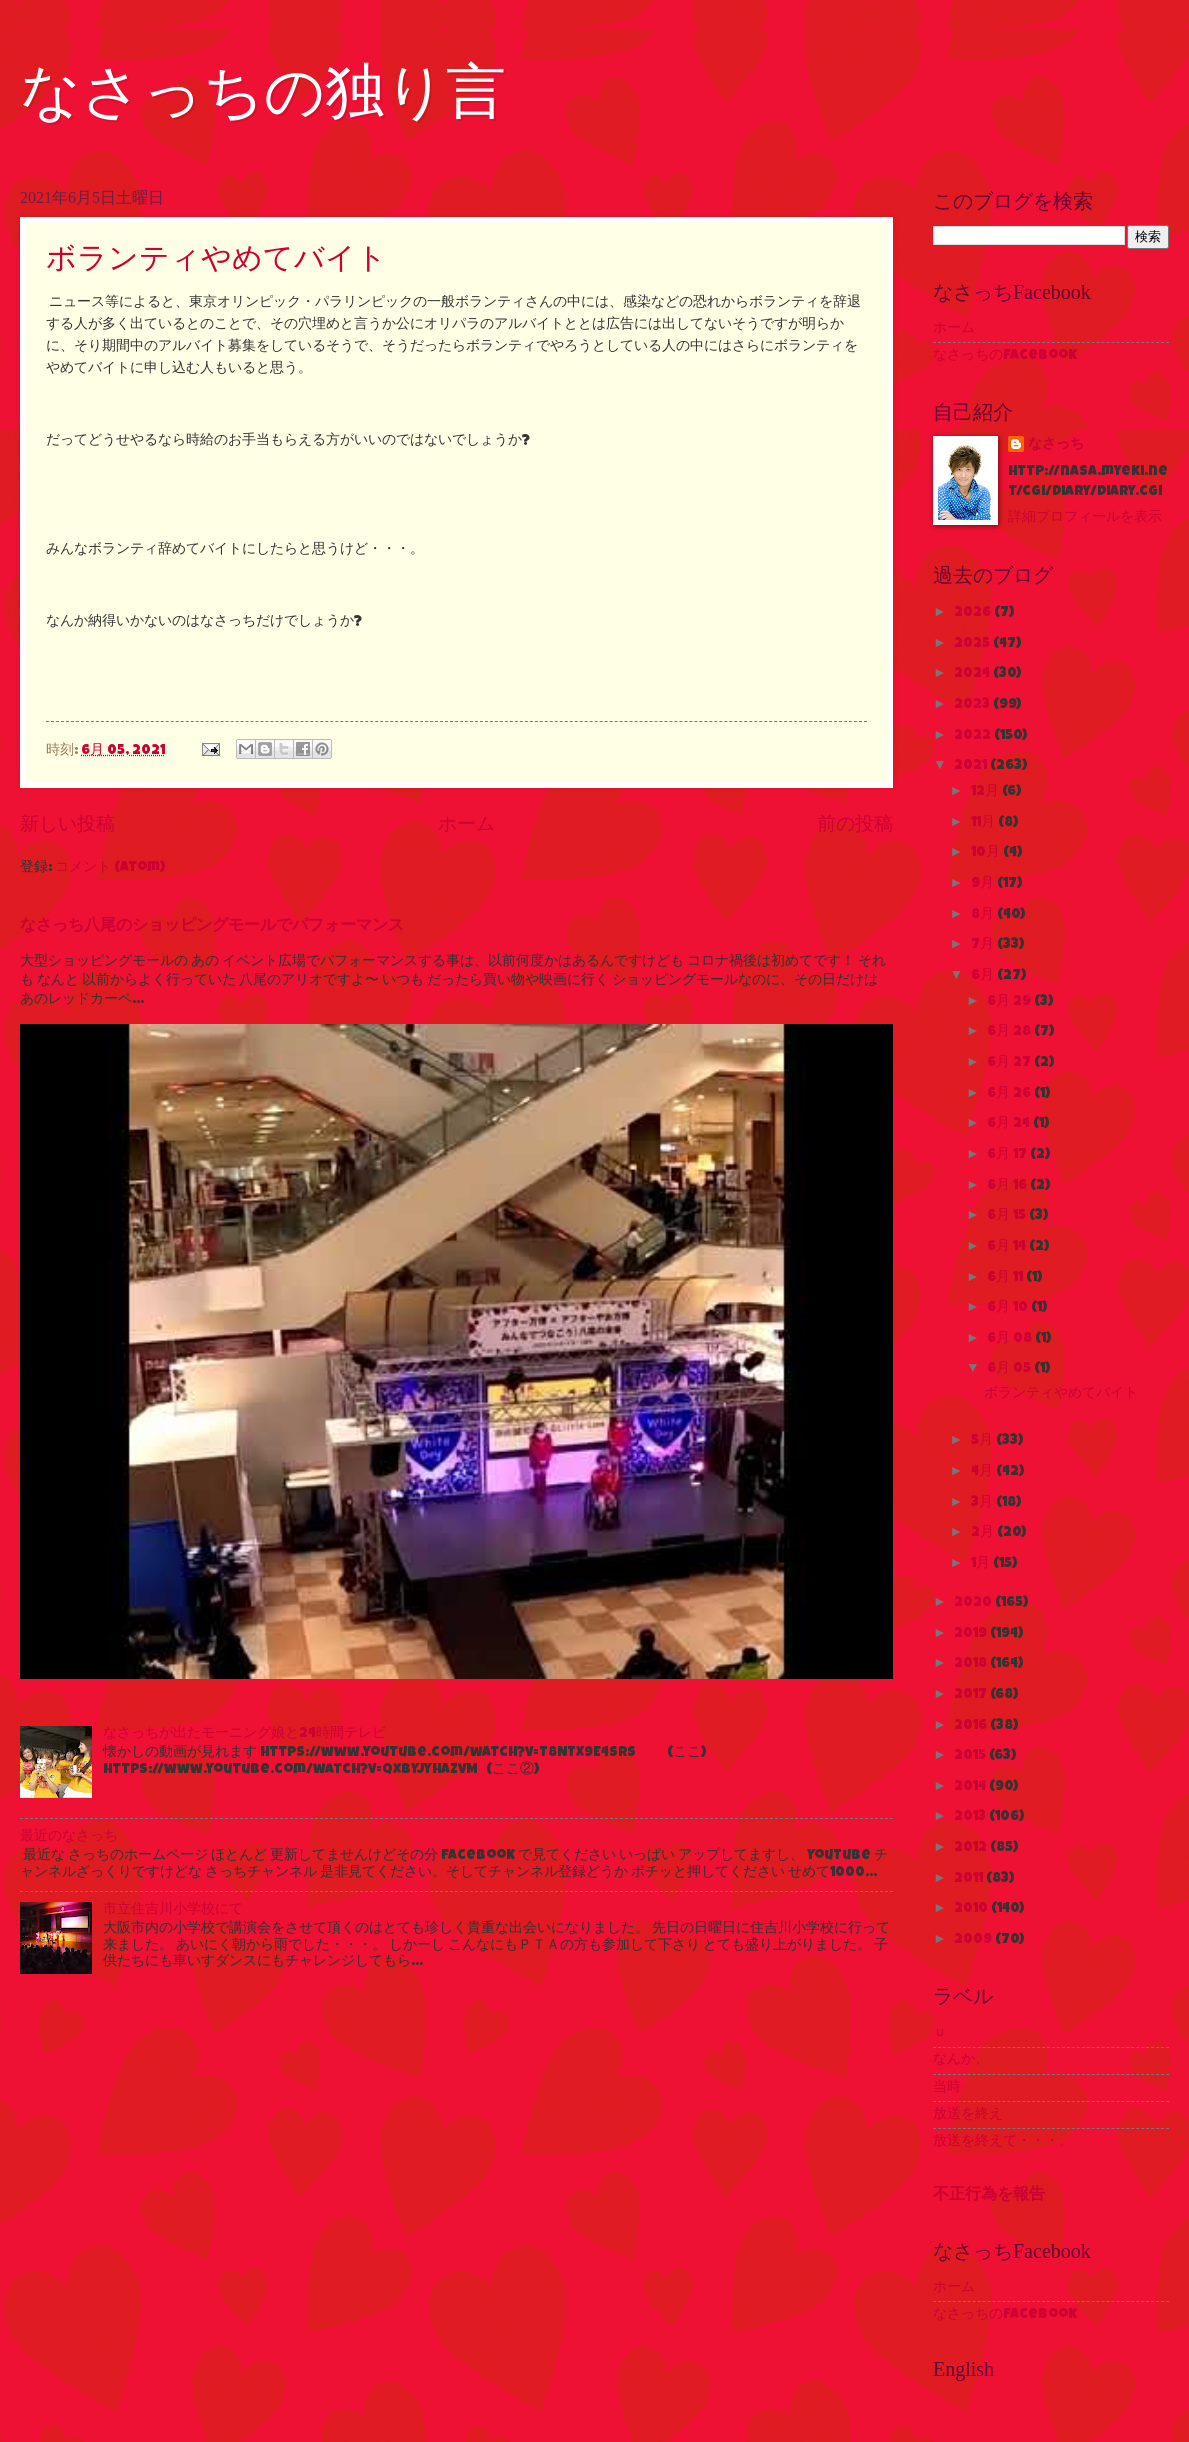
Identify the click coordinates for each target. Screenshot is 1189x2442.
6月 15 (1008, 1216)
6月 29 (1010, 1002)
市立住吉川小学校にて (173, 1910)
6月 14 (1008, 1247)
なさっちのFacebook (1005, 356)
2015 (971, 1756)
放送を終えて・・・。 (1003, 2142)
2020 (974, 1603)
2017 (972, 1695)
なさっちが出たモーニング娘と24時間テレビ (244, 1734)
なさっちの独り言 (263, 92)
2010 (972, 1909)
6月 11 (1006, 1278)
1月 (982, 1564)
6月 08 (1011, 1339)
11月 (984, 823)
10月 (987, 853)
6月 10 (1009, 1308)
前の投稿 (855, 826)
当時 (947, 2088)
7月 (984, 945)
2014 (971, 1787)
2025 (973, 644)
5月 (983, 1441)
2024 (973, 674)
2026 (974, 613)
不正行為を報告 (989, 2196)
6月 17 (1008, 1155)
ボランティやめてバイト (216, 257)
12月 (986, 792)
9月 (984, 884)
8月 (984, 915)
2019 (972, 1634)
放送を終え (968, 2115)
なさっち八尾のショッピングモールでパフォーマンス (212, 927)
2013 (971, 1817)
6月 (984, 976)
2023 (973, 705)
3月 (983, 1503)
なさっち (1056, 445)
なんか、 (961, 2060)
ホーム (466, 826)
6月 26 (1010, 1094)
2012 (972, 1848)
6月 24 (1010, 1124)
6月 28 (1010, 1032)
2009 (974, 1940)
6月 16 (1008, 1186)
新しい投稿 (67, 826)
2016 (972, 1726)
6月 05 (1010, 1369)
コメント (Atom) (110, 868)
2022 (974, 736)
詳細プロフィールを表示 (1085, 518)
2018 (972, 1664)
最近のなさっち (69, 1837)
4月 (983, 1472)
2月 (984, 1533)
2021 (972, 766)
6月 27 (1010, 1063)
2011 (970, 1879)
